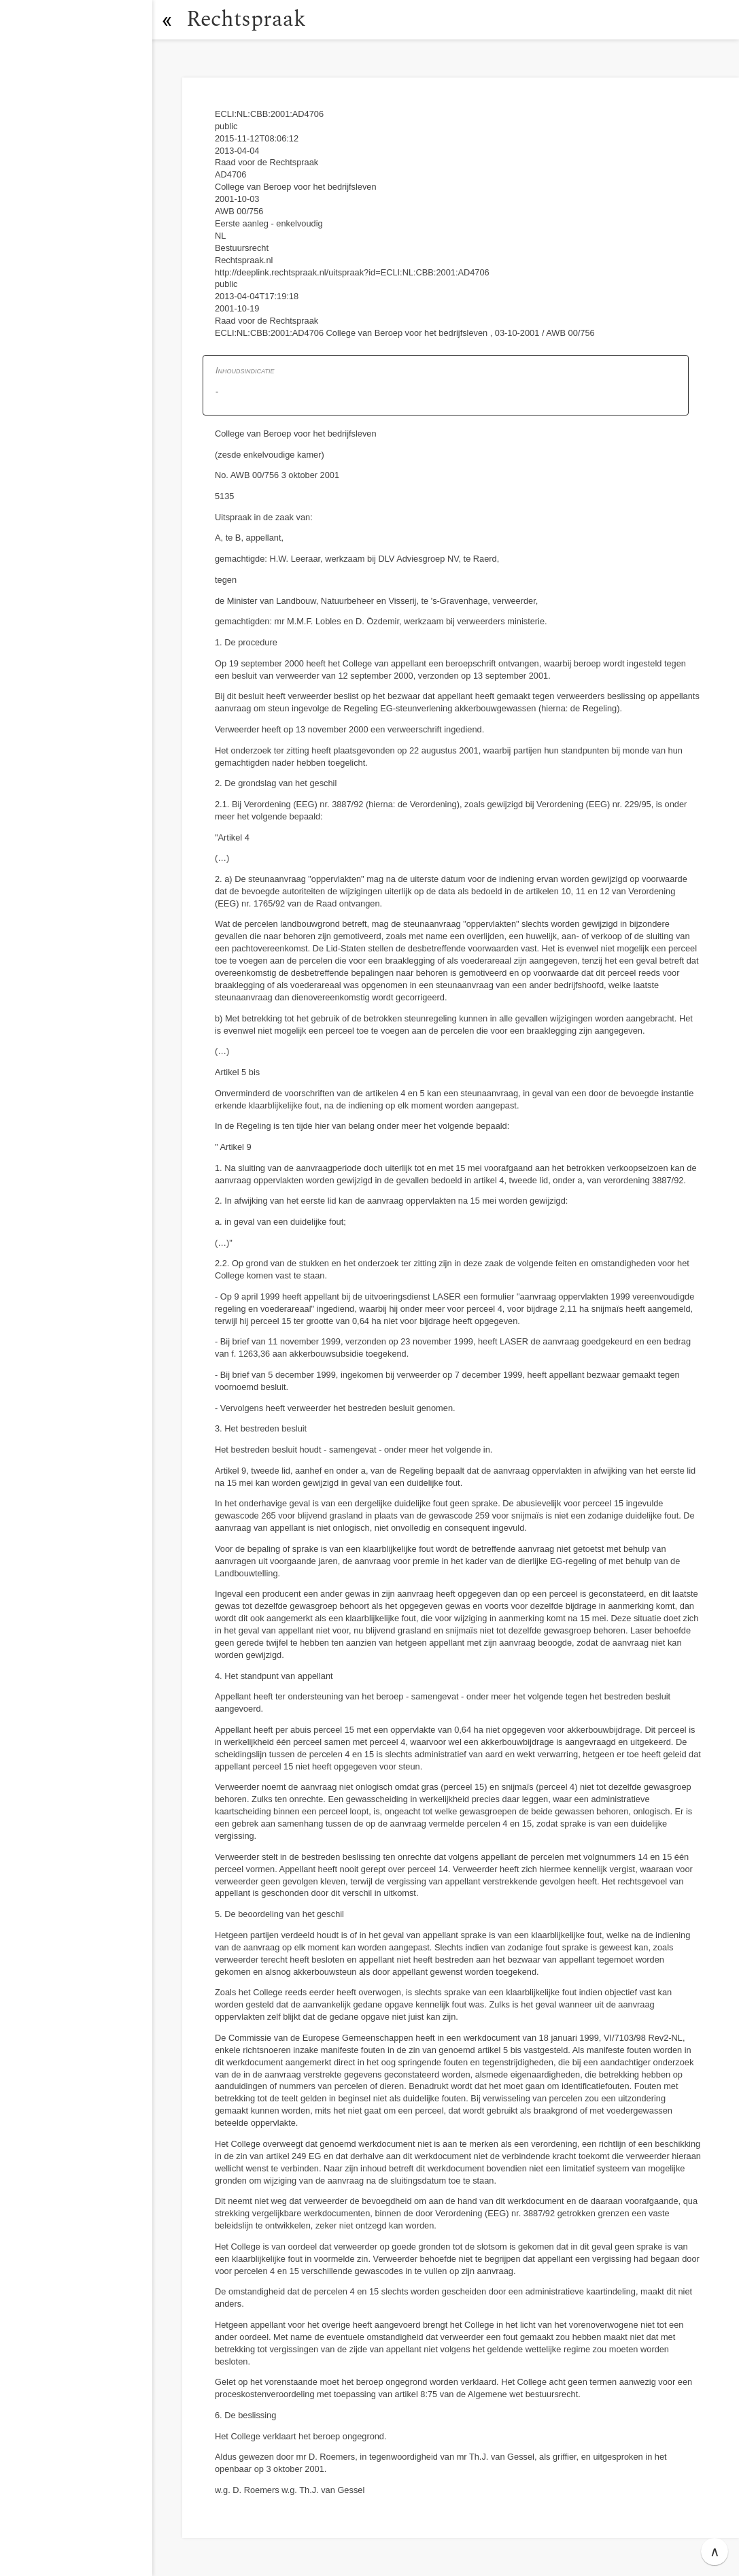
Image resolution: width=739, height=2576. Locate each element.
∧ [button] (715, 2551)
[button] (166, 19)
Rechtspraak (246, 19)
